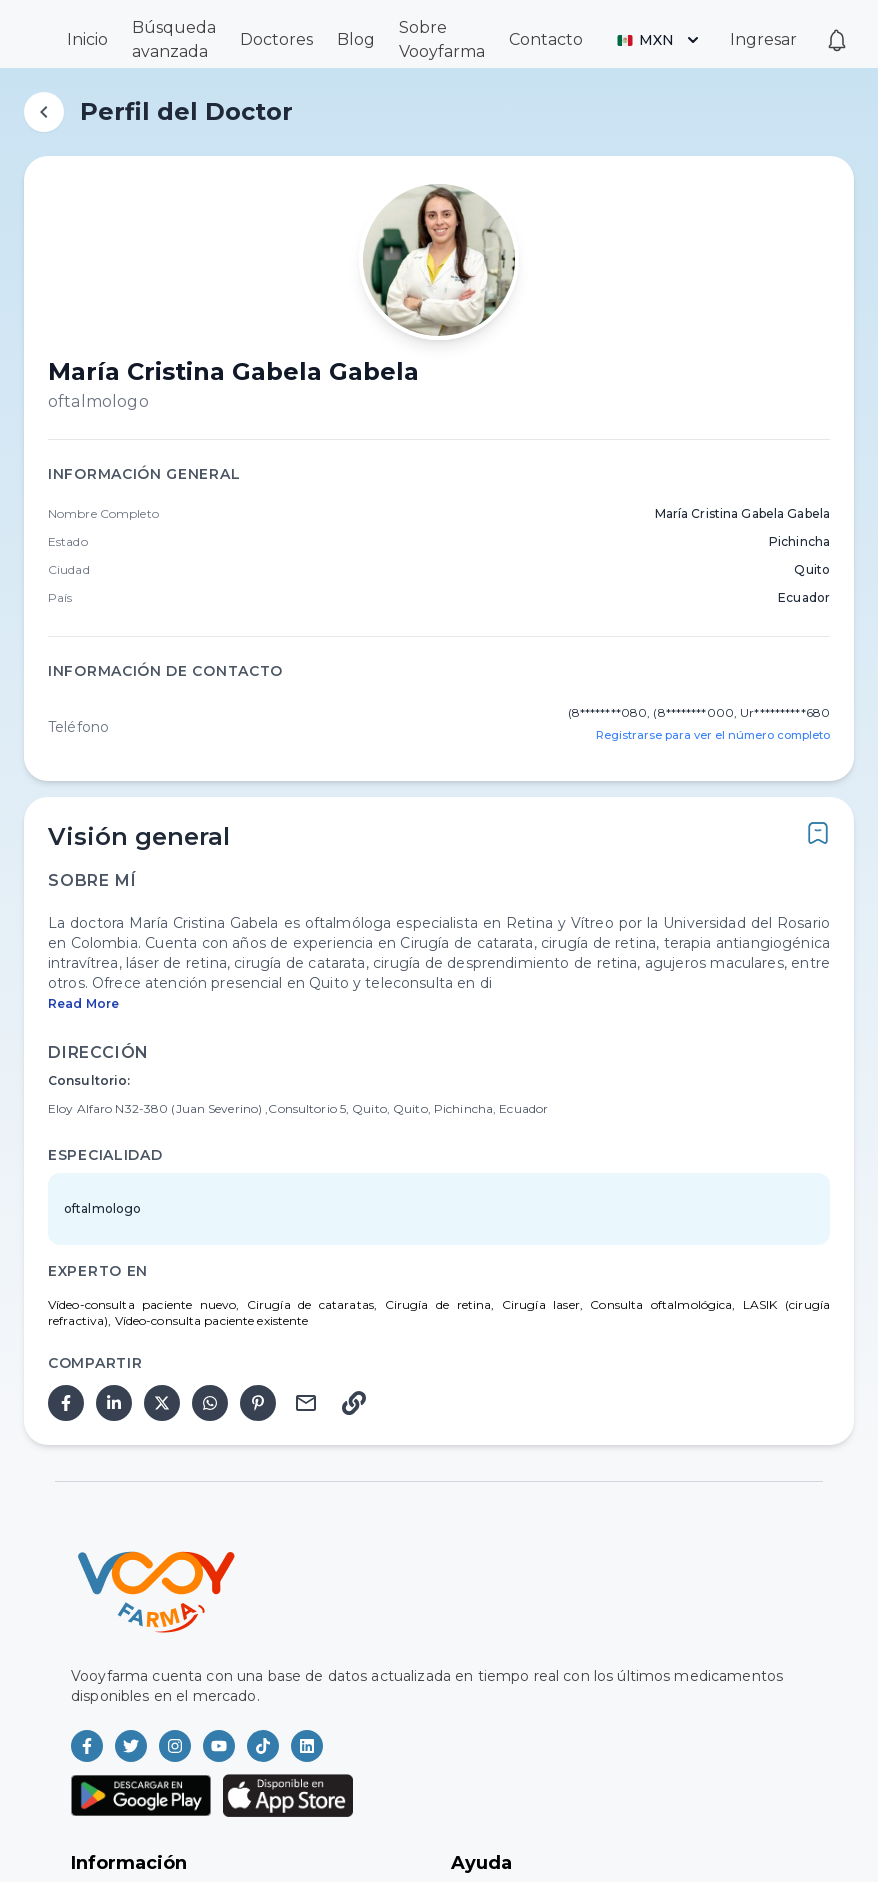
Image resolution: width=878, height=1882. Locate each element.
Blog (356, 39)
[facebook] (66, 1403)
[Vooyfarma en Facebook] (87, 1746)
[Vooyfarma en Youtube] (219, 1746)
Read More (83, 1003)
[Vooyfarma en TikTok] (263, 1746)
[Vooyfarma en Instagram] (175, 1746)
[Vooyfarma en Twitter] (131, 1746)
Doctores (276, 39)
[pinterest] (258, 1403)
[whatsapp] (210, 1403)
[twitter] (162, 1403)
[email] (306, 1403)
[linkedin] (114, 1403)
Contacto (546, 39)
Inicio (87, 39)
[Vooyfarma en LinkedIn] (307, 1746)
